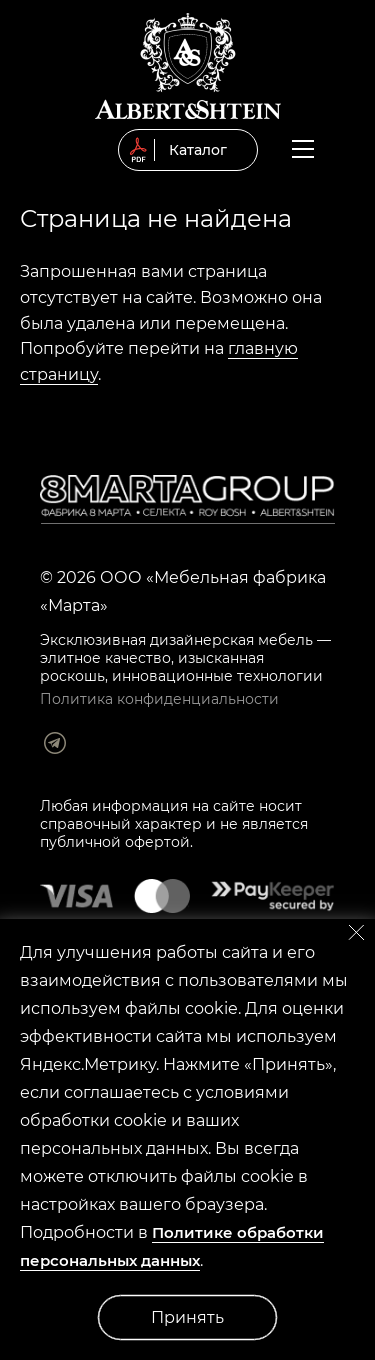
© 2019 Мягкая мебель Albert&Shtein (188, 66)
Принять (187, 1317)
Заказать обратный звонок (337, 151)
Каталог (198, 150)
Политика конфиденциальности (159, 699)
